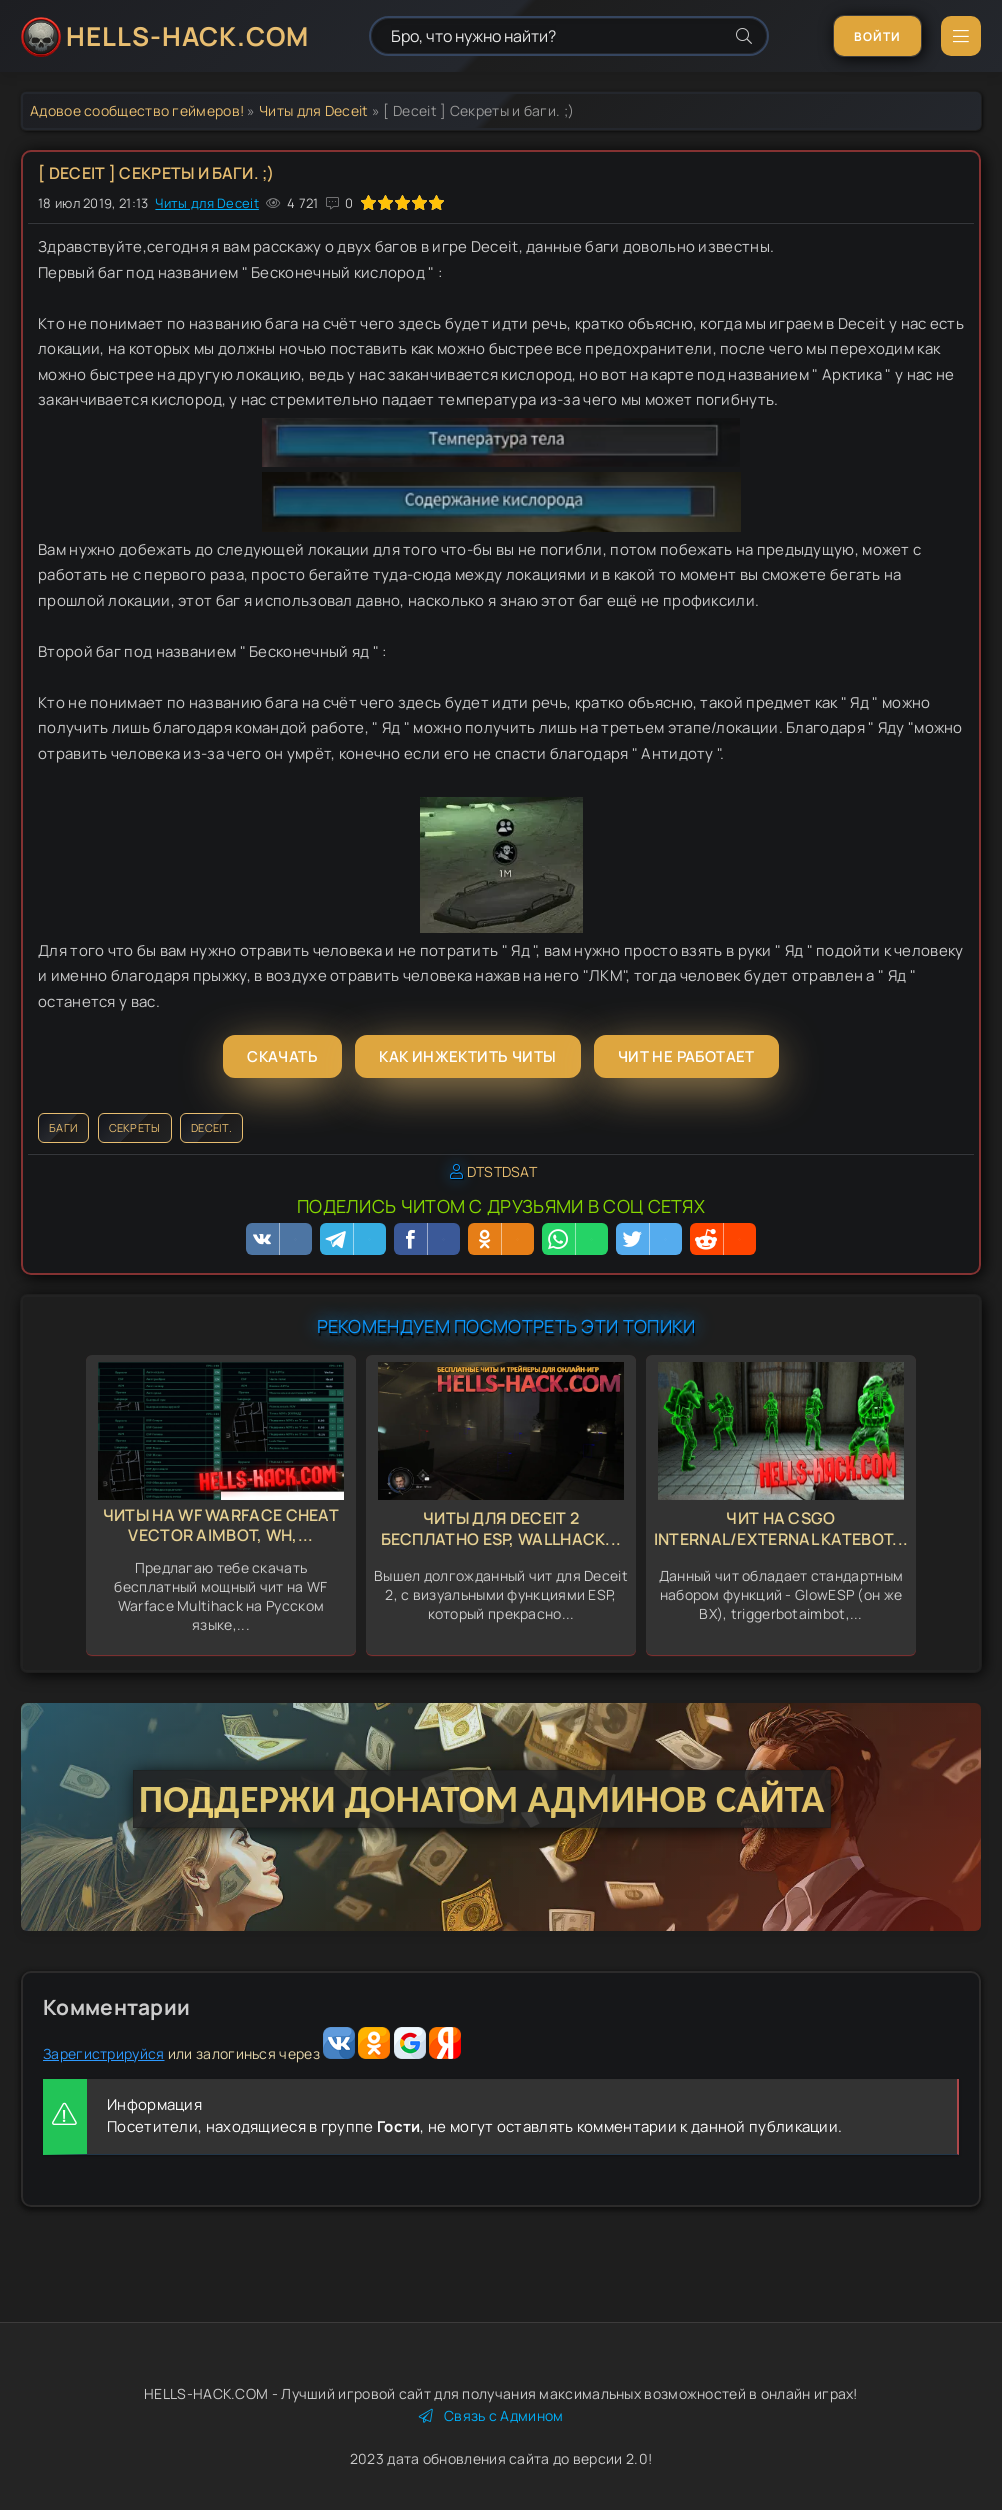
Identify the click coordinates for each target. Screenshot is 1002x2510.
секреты (135, 1127)
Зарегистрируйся (104, 2053)
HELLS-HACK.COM (187, 36)
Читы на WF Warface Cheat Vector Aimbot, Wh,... (221, 1525)
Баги (63, 1127)
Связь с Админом (491, 2415)
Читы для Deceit (314, 110)
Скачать (282, 1056)
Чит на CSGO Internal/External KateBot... (781, 1528)
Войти (877, 36)
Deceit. (211, 1127)
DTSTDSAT (502, 1171)
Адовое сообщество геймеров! (137, 110)
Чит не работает (686, 1056)
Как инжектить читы (467, 1056)
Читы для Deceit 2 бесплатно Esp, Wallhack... (501, 1528)
